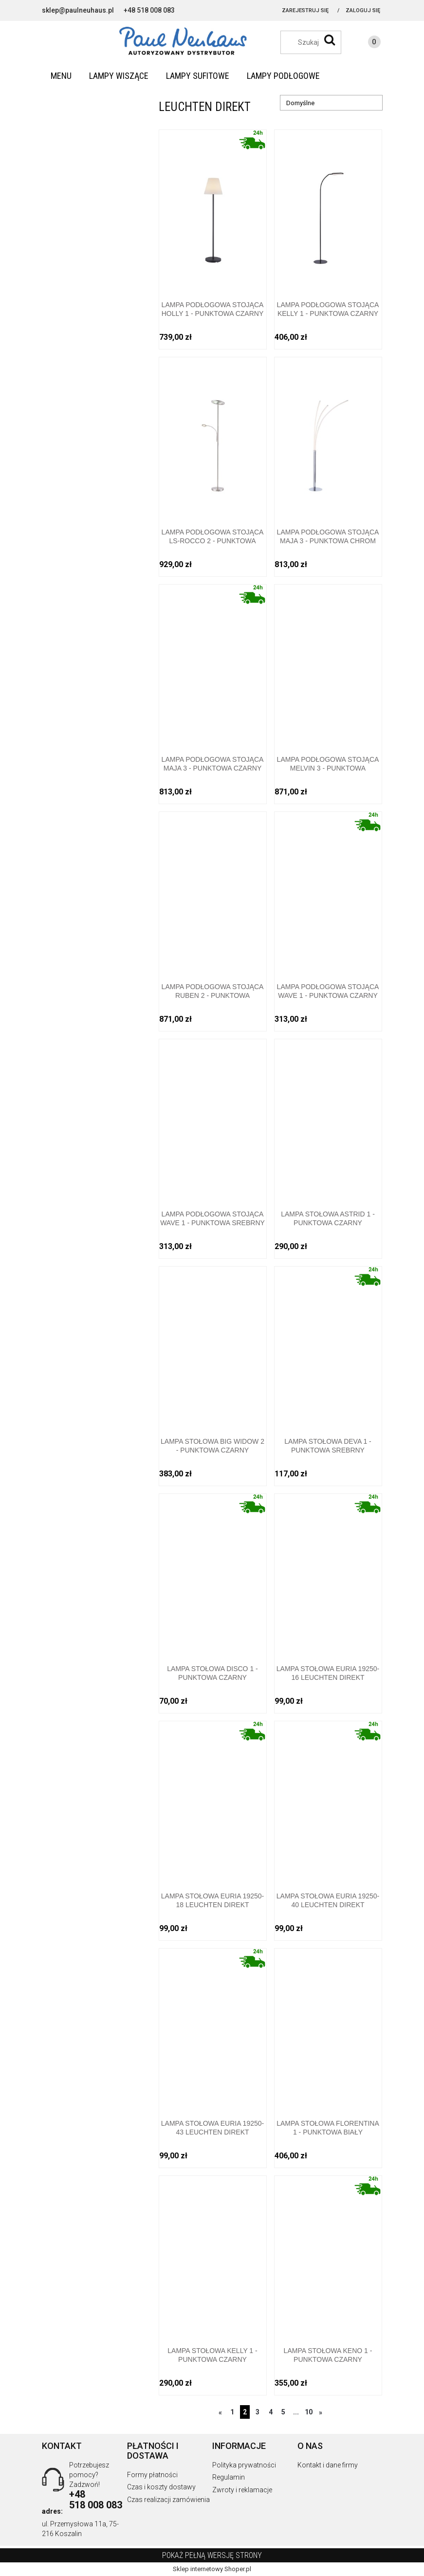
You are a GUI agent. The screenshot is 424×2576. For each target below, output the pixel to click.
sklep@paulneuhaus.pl (78, 10)
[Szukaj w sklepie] (316, 42)
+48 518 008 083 (149, 10)
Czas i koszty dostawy (161, 2487)
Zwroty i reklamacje (242, 2490)
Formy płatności (152, 2475)
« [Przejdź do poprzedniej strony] (220, 2412)
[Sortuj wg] (331, 102)
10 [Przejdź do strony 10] (309, 2412)
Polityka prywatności (244, 2465)
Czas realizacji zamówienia (168, 2499)
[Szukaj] (329, 40)
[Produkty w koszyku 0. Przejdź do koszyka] (365, 43)
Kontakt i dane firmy (327, 2465)
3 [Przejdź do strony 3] (257, 2412)
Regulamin (228, 2477)
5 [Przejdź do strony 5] (283, 2412)
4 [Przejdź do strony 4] (271, 2412)
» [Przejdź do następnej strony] (320, 2412)
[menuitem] (61, 76)
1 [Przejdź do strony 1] (232, 2412)
